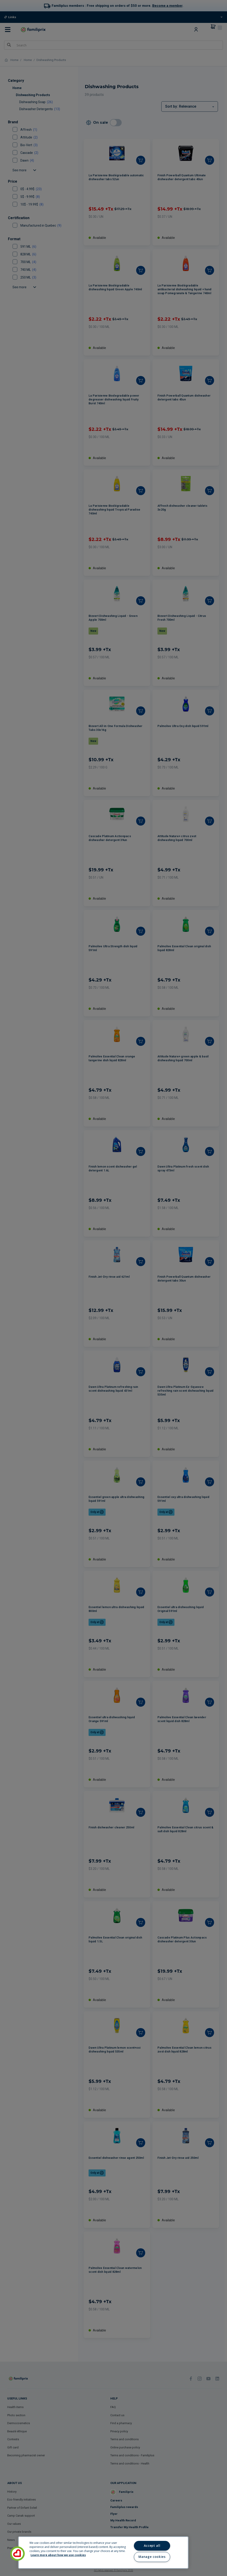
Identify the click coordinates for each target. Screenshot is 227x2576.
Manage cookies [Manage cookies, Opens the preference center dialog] (151, 2557)
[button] (17, 2553)
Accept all (152, 2546)
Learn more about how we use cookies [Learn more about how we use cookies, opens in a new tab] (58, 2555)
